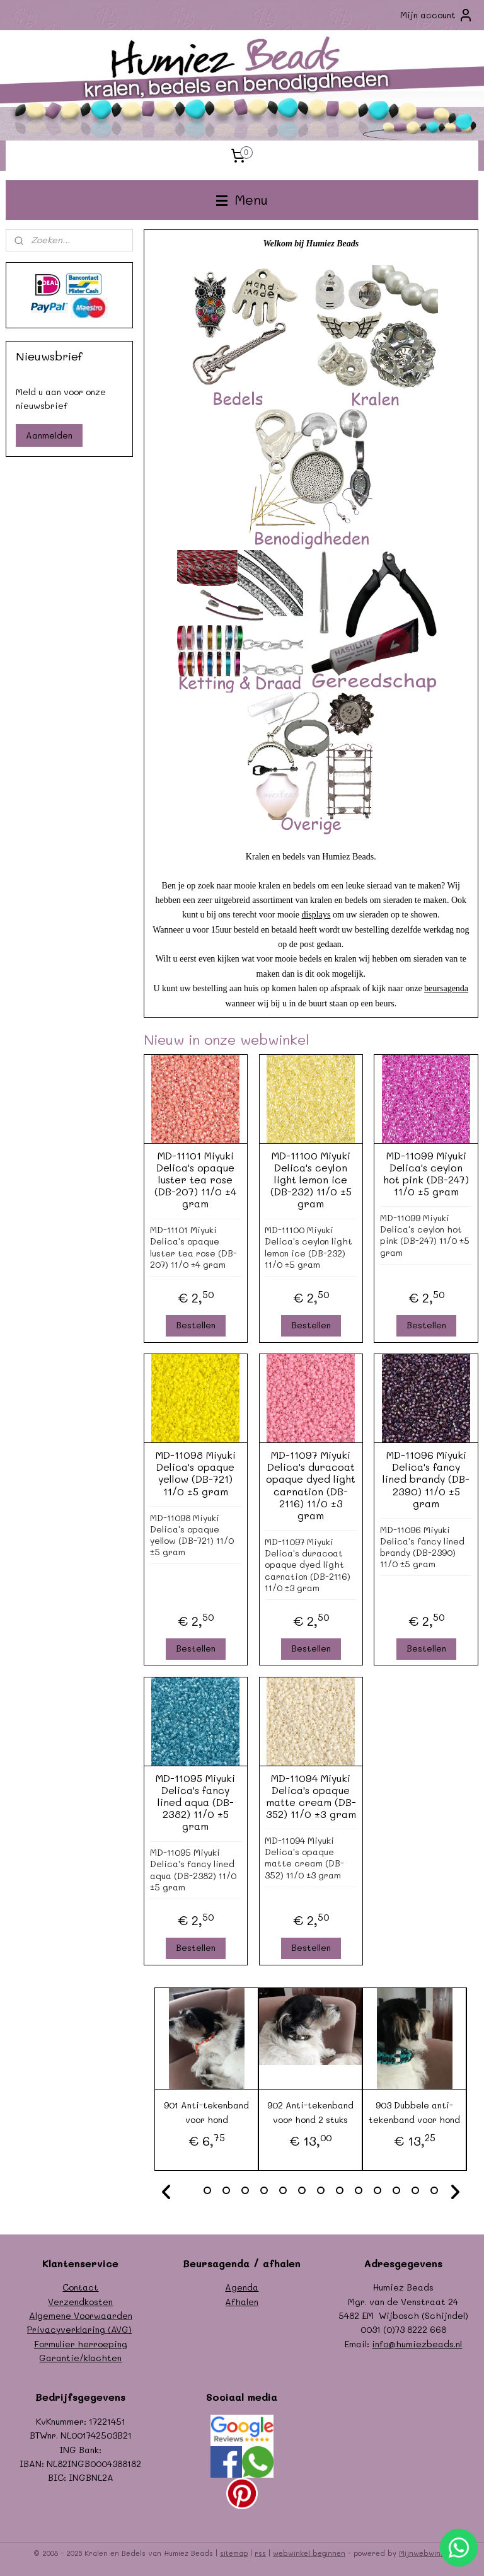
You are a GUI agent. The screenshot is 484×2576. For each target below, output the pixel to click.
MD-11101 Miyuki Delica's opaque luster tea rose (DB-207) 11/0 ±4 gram (196, 1179)
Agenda (241, 2287)
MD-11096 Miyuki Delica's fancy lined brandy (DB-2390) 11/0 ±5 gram (426, 1479)
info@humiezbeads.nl (417, 2344)
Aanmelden (49, 435)
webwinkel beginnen (309, 2553)
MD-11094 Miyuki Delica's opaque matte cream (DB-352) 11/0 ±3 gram (311, 1796)
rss (260, 2553)
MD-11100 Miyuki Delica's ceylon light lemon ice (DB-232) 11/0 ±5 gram (311, 1179)
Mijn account (436, 15)
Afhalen (241, 2302)
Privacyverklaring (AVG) (79, 2329)
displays (316, 915)
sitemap (234, 2553)
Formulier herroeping (80, 2344)
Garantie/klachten (80, 2358)
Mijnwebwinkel (425, 2553)
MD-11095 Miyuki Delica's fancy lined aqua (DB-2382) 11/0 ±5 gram (196, 1802)
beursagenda (447, 989)
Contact (80, 2287)
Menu (242, 199)
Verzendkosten (80, 2302)
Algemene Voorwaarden (80, 2315)
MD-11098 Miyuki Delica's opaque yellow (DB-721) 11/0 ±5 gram (196, 1473)
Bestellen (196, 1325)
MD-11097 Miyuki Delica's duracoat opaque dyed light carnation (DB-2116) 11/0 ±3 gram (311, 1485)
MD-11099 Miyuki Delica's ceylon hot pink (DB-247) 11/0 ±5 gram (427, 1173)
